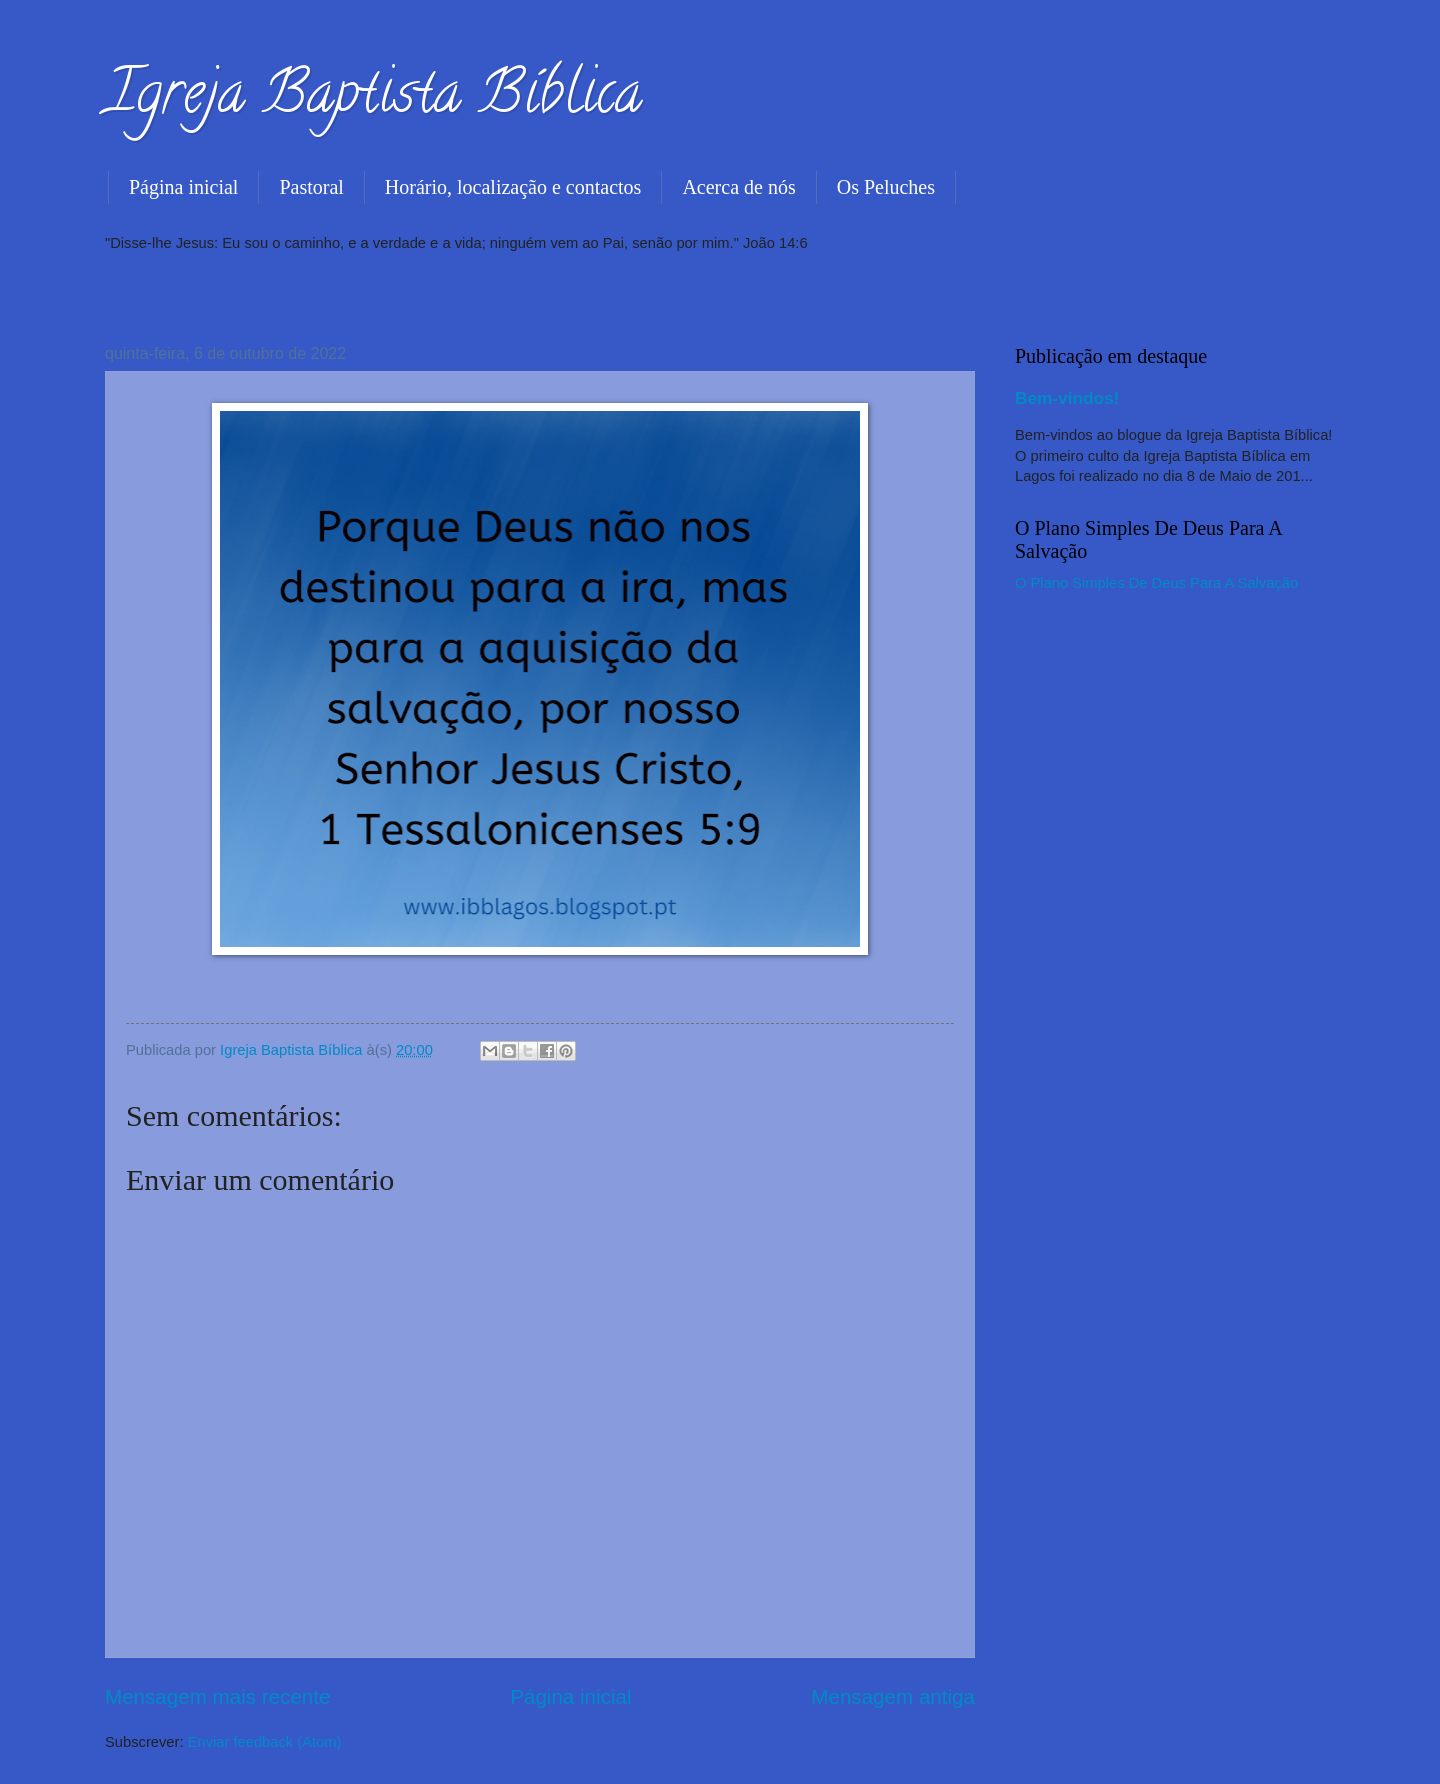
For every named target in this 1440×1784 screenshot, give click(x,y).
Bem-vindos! (1067, 398)
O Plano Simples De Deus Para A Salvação (1156, 583)
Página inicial (183, 187)
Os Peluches (886, 187)
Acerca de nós (738, 187)
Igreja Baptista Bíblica (373, 99)
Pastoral (311, 187)
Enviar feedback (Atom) (265, 1742)
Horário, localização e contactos (513, 187)
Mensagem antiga (893, 1696)
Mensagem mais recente (218, 1696)
